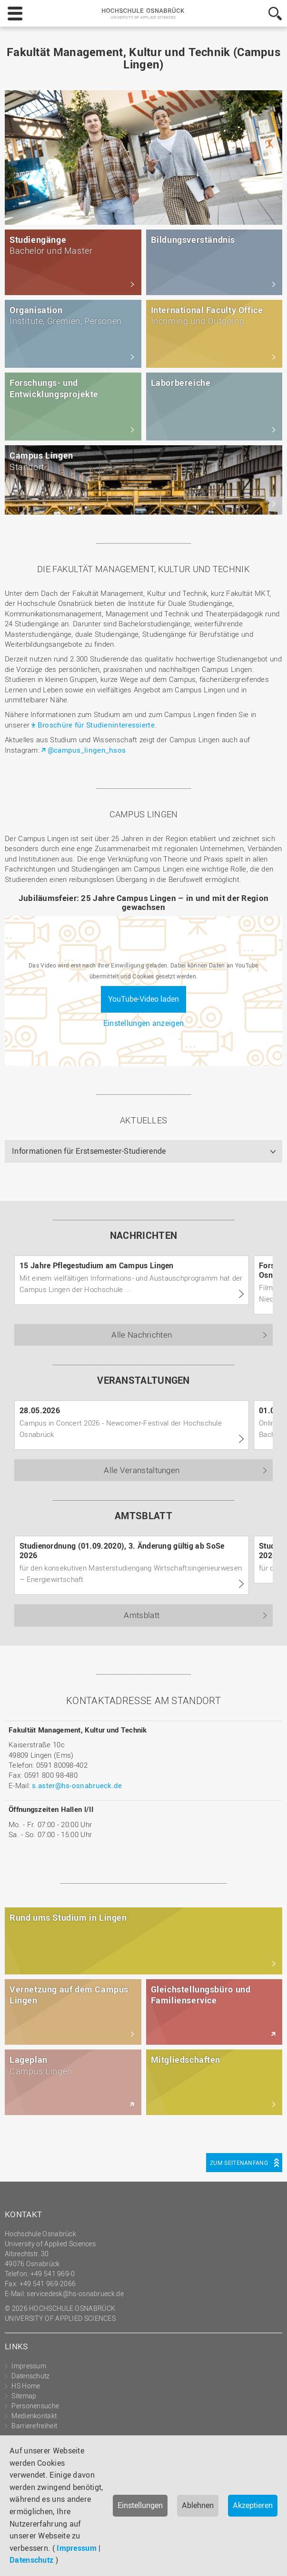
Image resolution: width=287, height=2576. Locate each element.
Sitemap (23, 2395)
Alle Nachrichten (141, 1334)
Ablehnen (198, 2505)
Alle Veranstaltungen (141, 1470)
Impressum (77, 2548)
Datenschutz (31, 2560)
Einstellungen (140, 2505)
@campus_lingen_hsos (87, 750)
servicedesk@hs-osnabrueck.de (75, 2293)
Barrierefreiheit (34, 2425)
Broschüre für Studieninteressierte (96, 724)
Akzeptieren (253, 2505)
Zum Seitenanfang (239, 2162)
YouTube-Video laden (143, 999)
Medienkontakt (34, 2415)
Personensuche (35, 2405)
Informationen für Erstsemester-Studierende (89, 1151)
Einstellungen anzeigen (143, 1023)
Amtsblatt (141, 1614)
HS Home (25, 2385)
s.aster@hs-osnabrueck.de (77, 1785)
